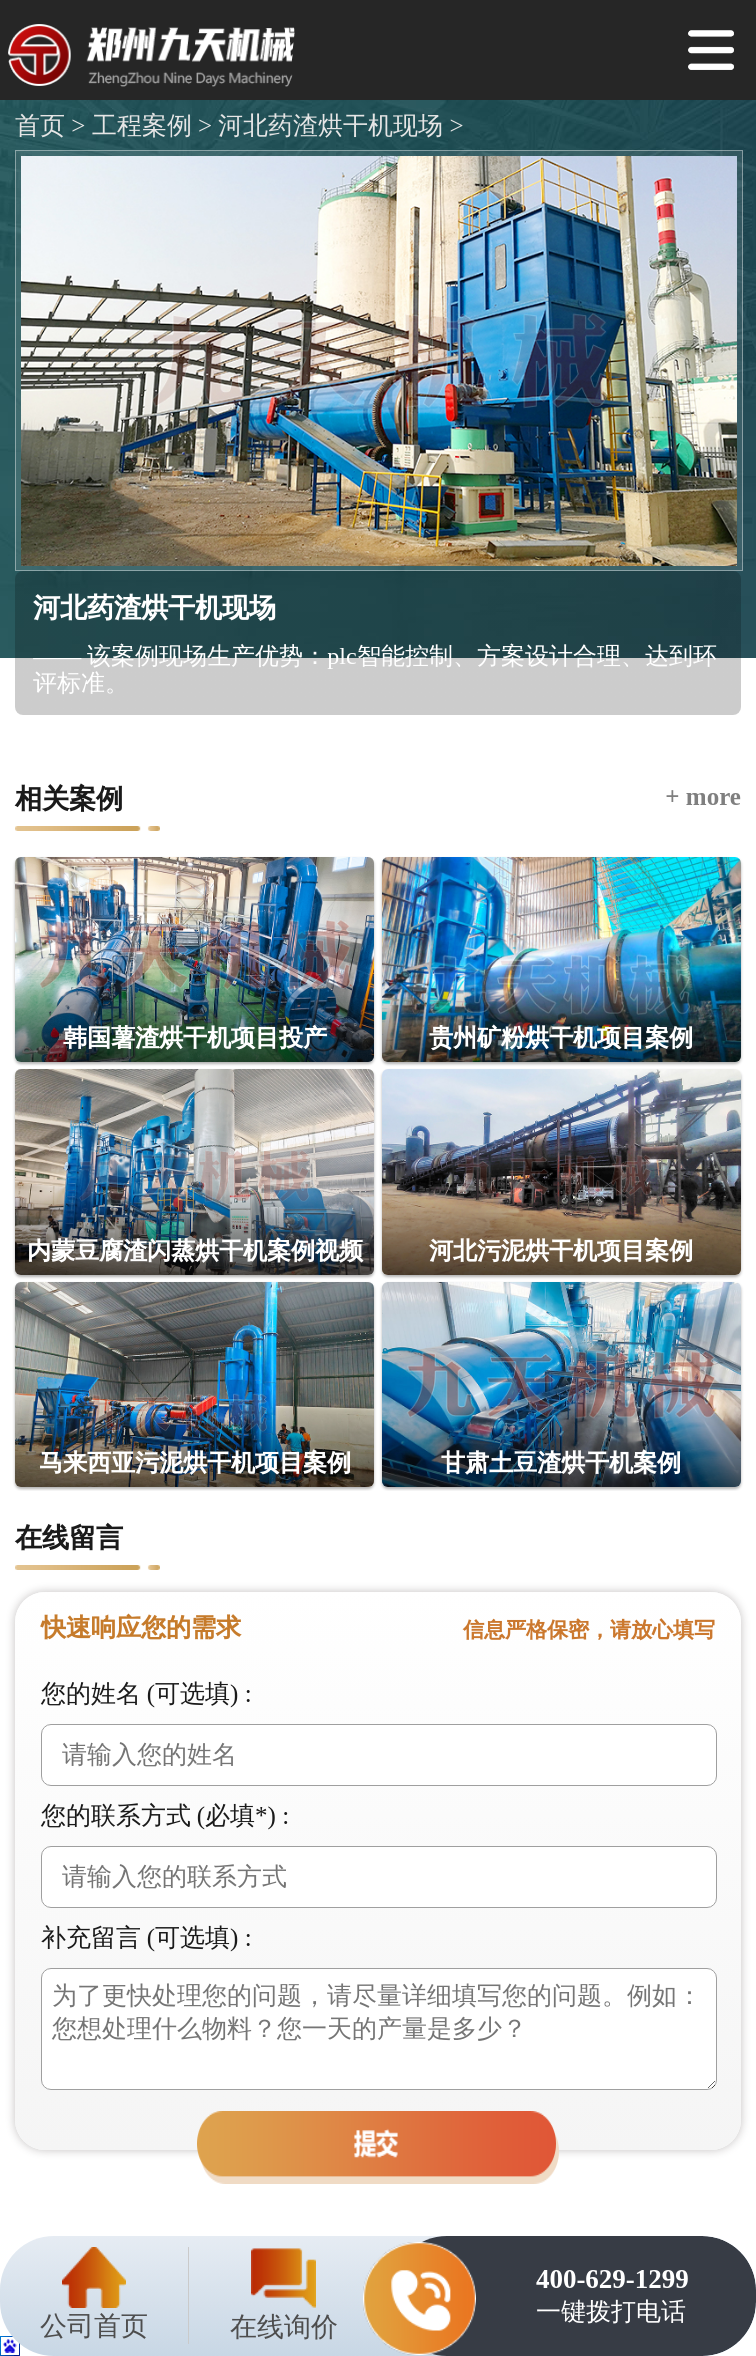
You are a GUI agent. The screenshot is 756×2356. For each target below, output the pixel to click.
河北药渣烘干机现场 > (338, 125)
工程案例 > (148, 125)
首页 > (50, 125)
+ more (703, 796)
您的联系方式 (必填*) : (165, 1815)
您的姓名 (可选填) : (146, 1693)
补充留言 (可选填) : (146, 1937)
